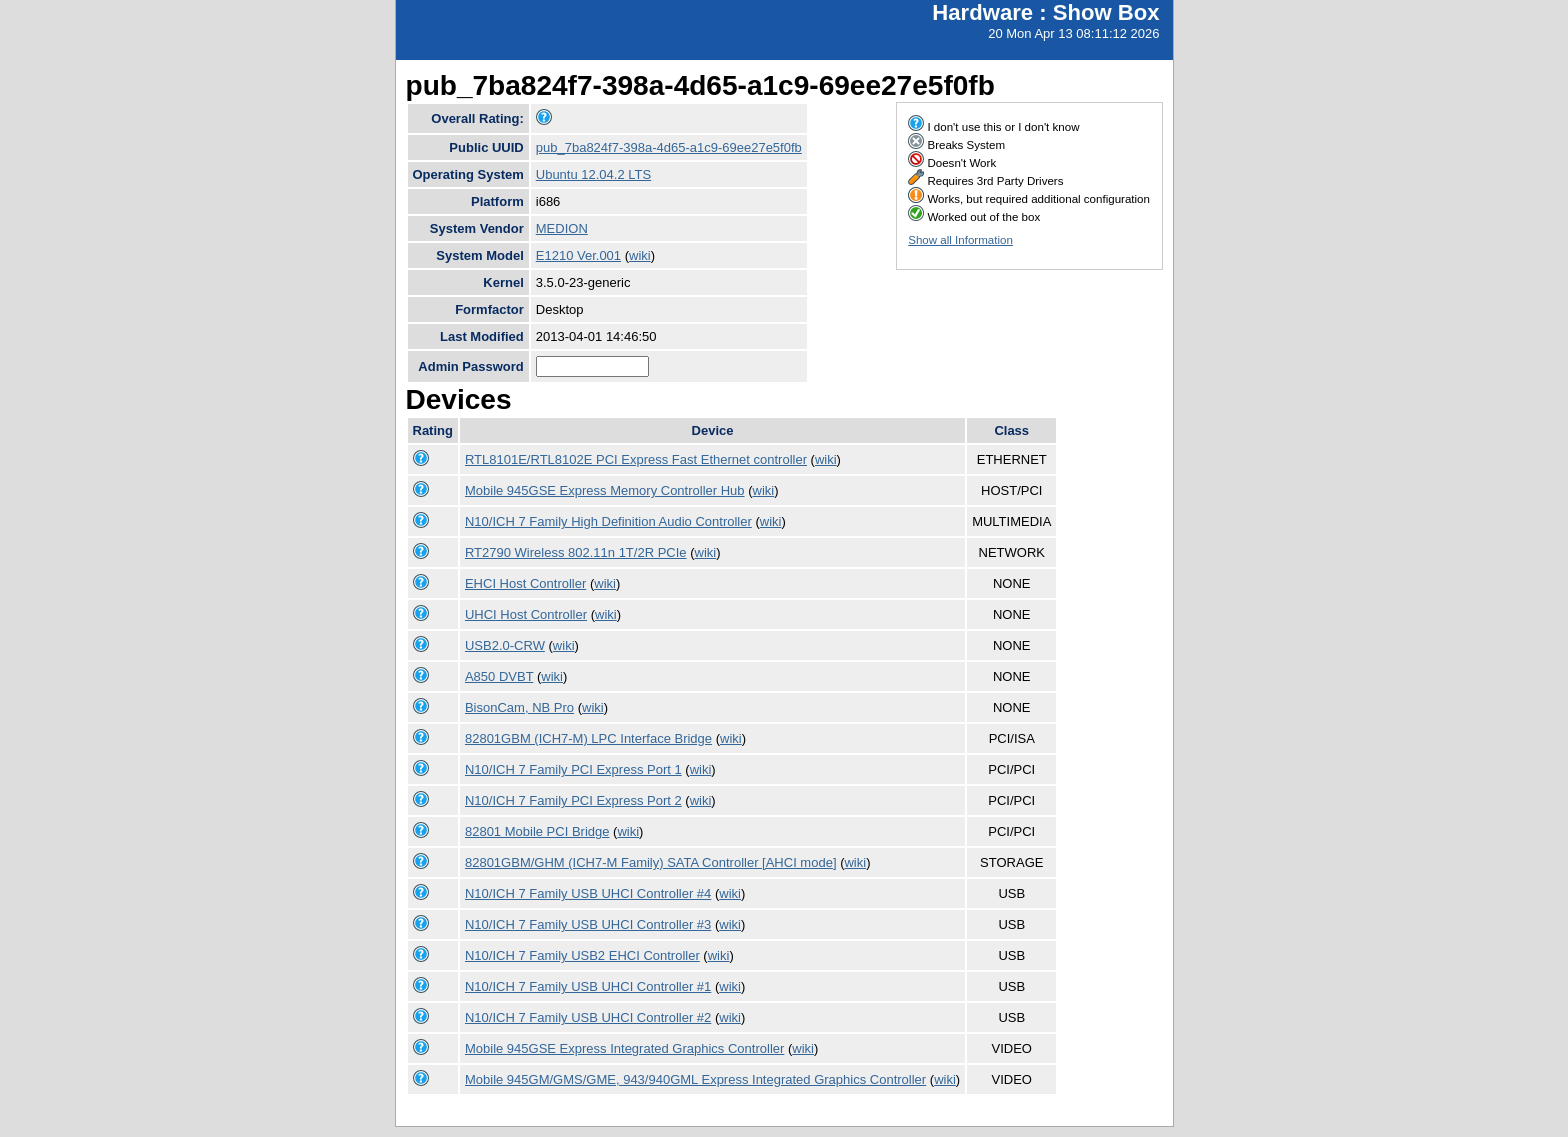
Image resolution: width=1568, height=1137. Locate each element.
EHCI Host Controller (525, 583)
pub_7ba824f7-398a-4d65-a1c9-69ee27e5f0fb (669, 147)
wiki (640, 255)
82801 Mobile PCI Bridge (537, 831)
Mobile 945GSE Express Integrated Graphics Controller (624, 1048)
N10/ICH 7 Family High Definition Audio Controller (608, 521)
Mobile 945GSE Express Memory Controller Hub (605, 490)
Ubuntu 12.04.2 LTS (593, 174)
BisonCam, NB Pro (519, 707)
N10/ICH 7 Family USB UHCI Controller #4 (588, 893)
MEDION (562, 228)
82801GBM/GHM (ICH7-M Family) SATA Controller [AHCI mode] (651, 862)
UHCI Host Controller (526, 614)
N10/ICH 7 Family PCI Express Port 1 (573, 769)
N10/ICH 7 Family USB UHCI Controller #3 (588, 924)
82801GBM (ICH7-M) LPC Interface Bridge (588, 738)
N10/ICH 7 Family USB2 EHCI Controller (582, 955)
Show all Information (960, 240)
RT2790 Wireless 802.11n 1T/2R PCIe (576, 552)
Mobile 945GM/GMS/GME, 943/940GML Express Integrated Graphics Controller (695, 1079)
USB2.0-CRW (505, 645)
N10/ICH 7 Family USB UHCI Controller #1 (588, 986)
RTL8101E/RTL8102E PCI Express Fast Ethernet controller (636, 459)
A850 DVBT (499, 676)
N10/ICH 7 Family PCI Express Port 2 (573, 800)
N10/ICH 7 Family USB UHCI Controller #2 (588, 1017)
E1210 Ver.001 (578, 255)
